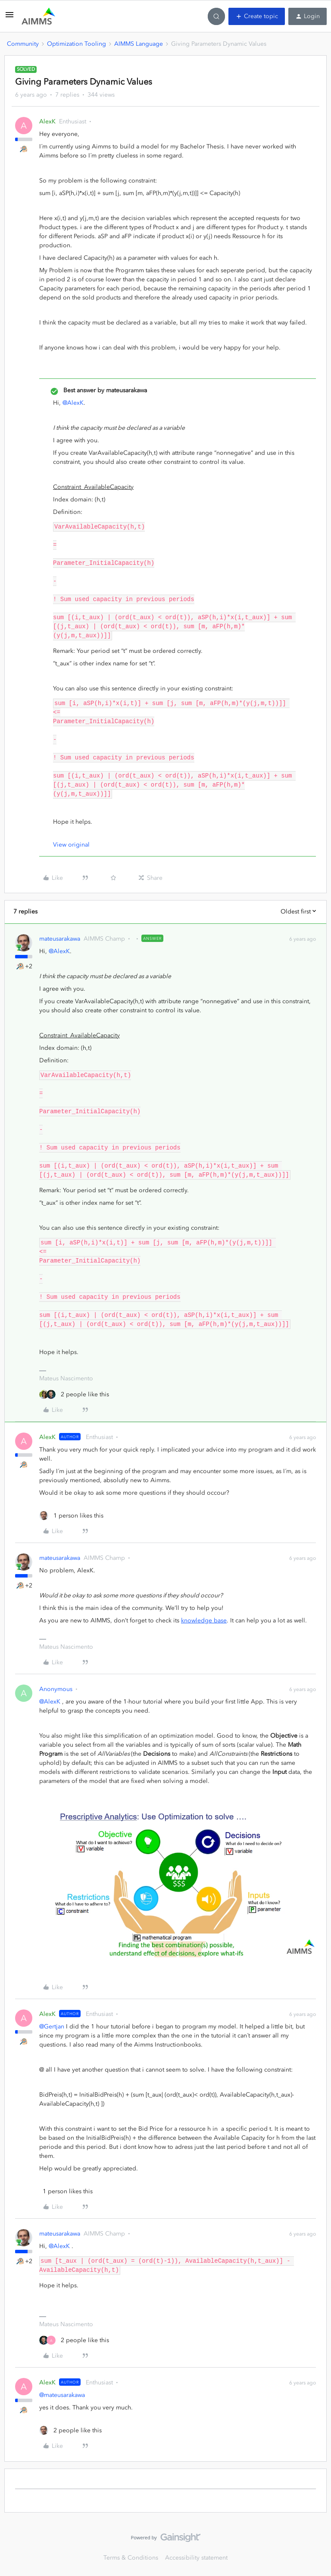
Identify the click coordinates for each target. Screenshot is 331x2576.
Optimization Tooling (76, 43)
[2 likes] (74, 1394)
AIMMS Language (138, 43)
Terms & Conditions (130, 2557)
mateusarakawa (59, 938)
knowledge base (204, 1620)
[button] (9, 18)
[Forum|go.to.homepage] (38, 16)
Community (23, 43)
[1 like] (71, 1515)
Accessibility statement (196, 2557)
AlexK (47, 121)
